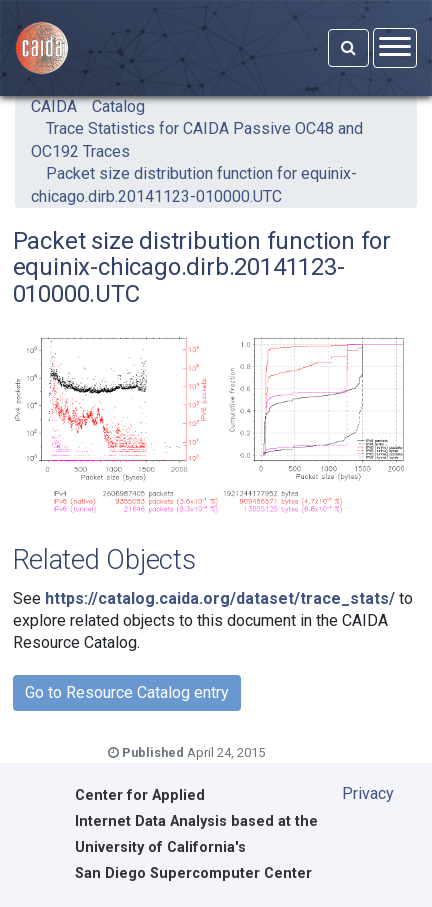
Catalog (118, 106)
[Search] (348, 48)
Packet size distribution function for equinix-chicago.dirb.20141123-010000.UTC (194, 184)
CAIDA (54, 106)
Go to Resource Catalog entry (127, 692)
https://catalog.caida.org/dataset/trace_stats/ (220, 598)
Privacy (368, 793)
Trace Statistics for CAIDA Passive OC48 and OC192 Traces (197, 139)
